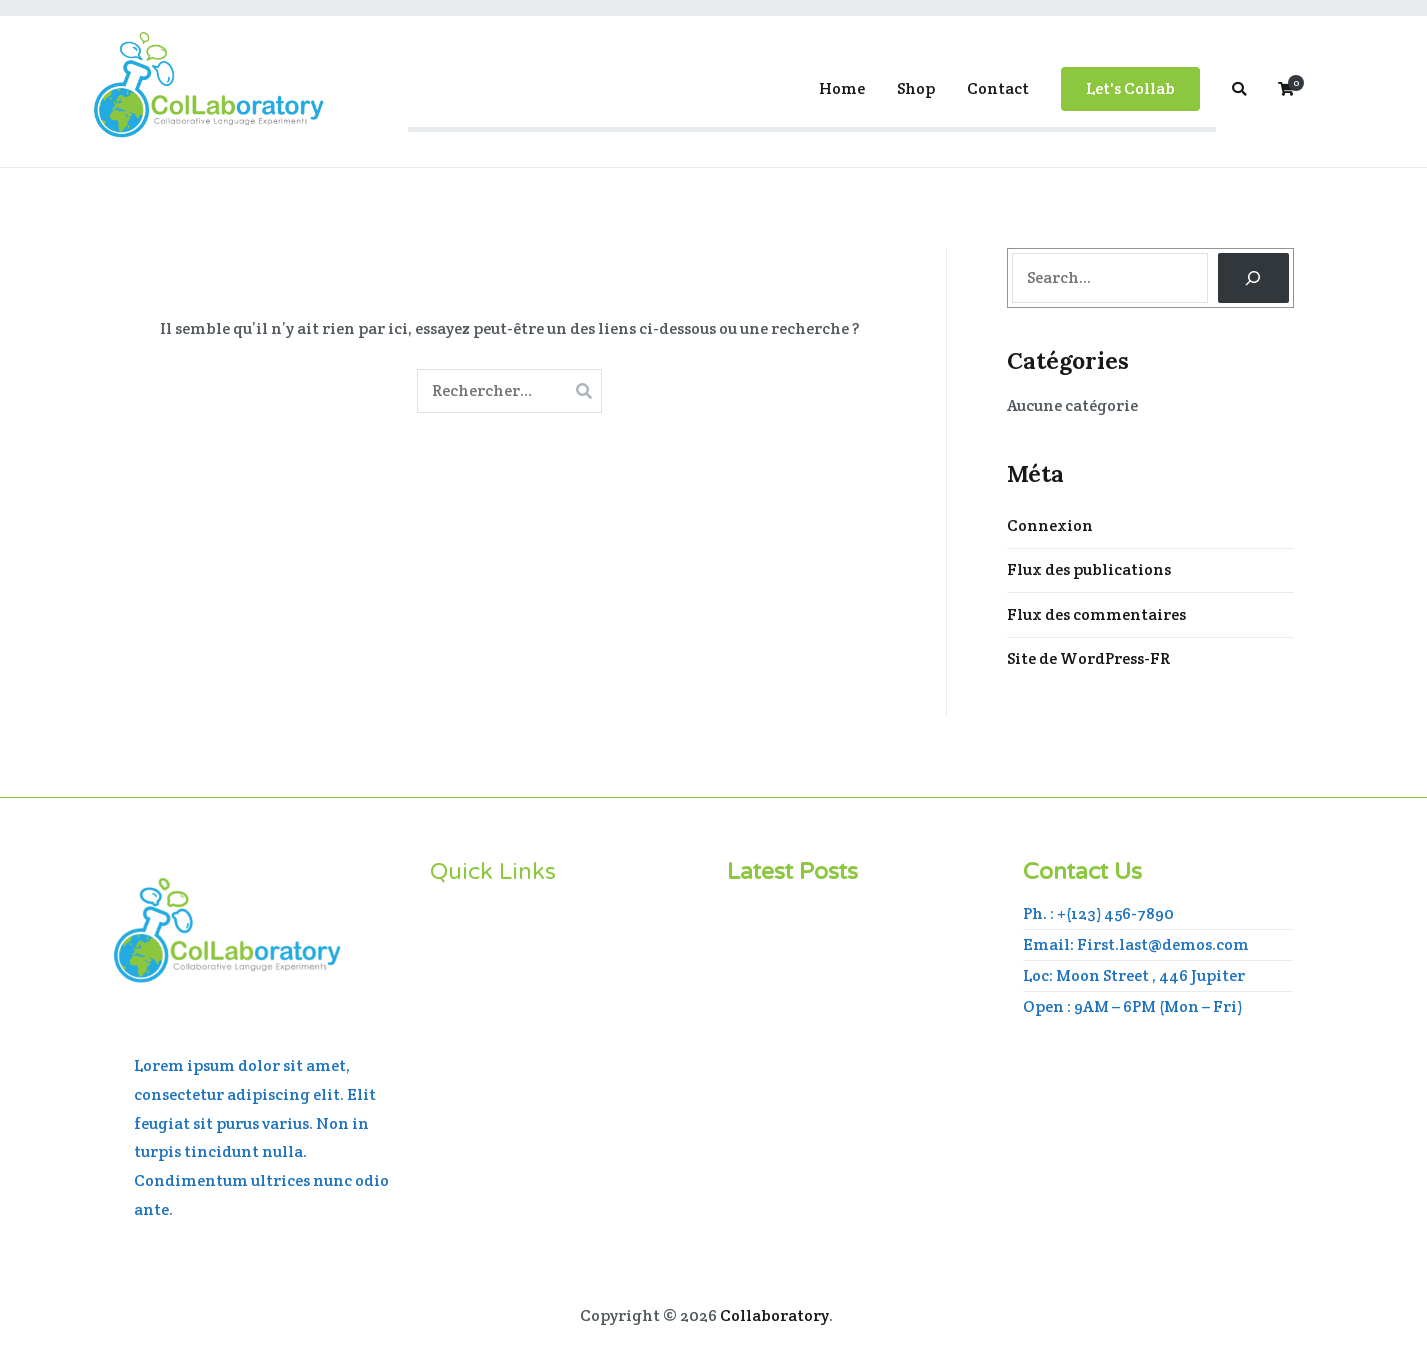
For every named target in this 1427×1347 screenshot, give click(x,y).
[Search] (1253, 277)
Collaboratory (774, 1315)
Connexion (1050, 525)
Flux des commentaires (1096, 614)
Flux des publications (1089, 569)
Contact (998, 88)
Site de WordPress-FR (1088, 658)
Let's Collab (1130, 88)
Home (842, 88)
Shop (916, 88)
